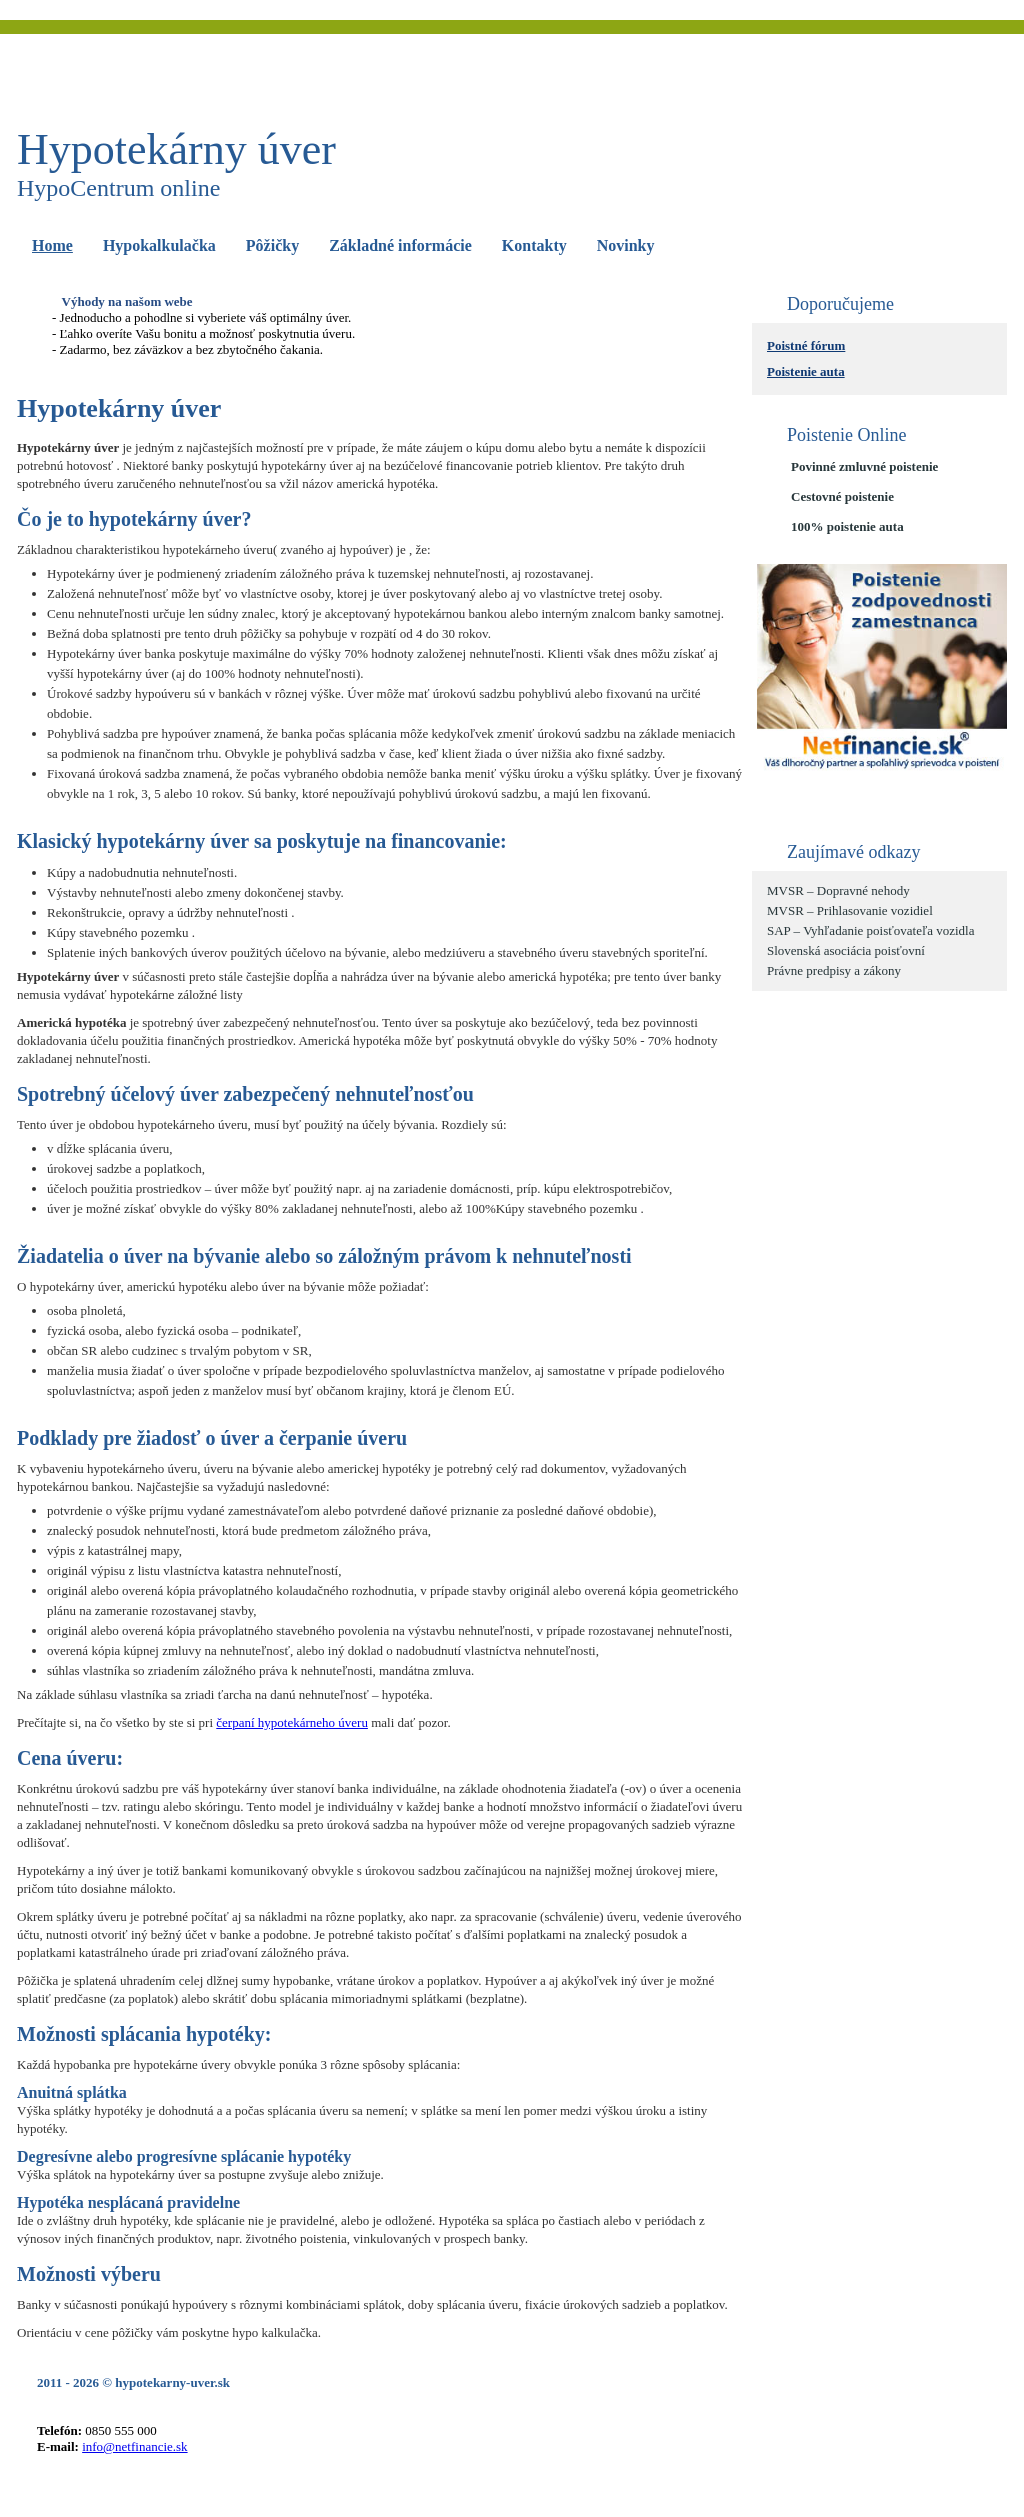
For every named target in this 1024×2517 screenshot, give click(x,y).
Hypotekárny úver (176, 149)
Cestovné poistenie (842, 496)
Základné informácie (400, 245)
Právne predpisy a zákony (834, 970)
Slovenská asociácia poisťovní (846, 950)
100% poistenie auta (847, 526)
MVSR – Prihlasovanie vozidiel (850, 910)
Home (52, 245)
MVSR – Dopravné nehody (838, 890)
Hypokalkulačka (159, 245)
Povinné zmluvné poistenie (864, 466)
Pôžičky (272, 245)
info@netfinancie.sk (134, 2446)
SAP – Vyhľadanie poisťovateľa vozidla (870, 930)
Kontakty (534, 245)
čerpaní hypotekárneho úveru (292, 1722)
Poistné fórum (806, 345)
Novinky (626, 245)
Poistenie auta (806, 371)
